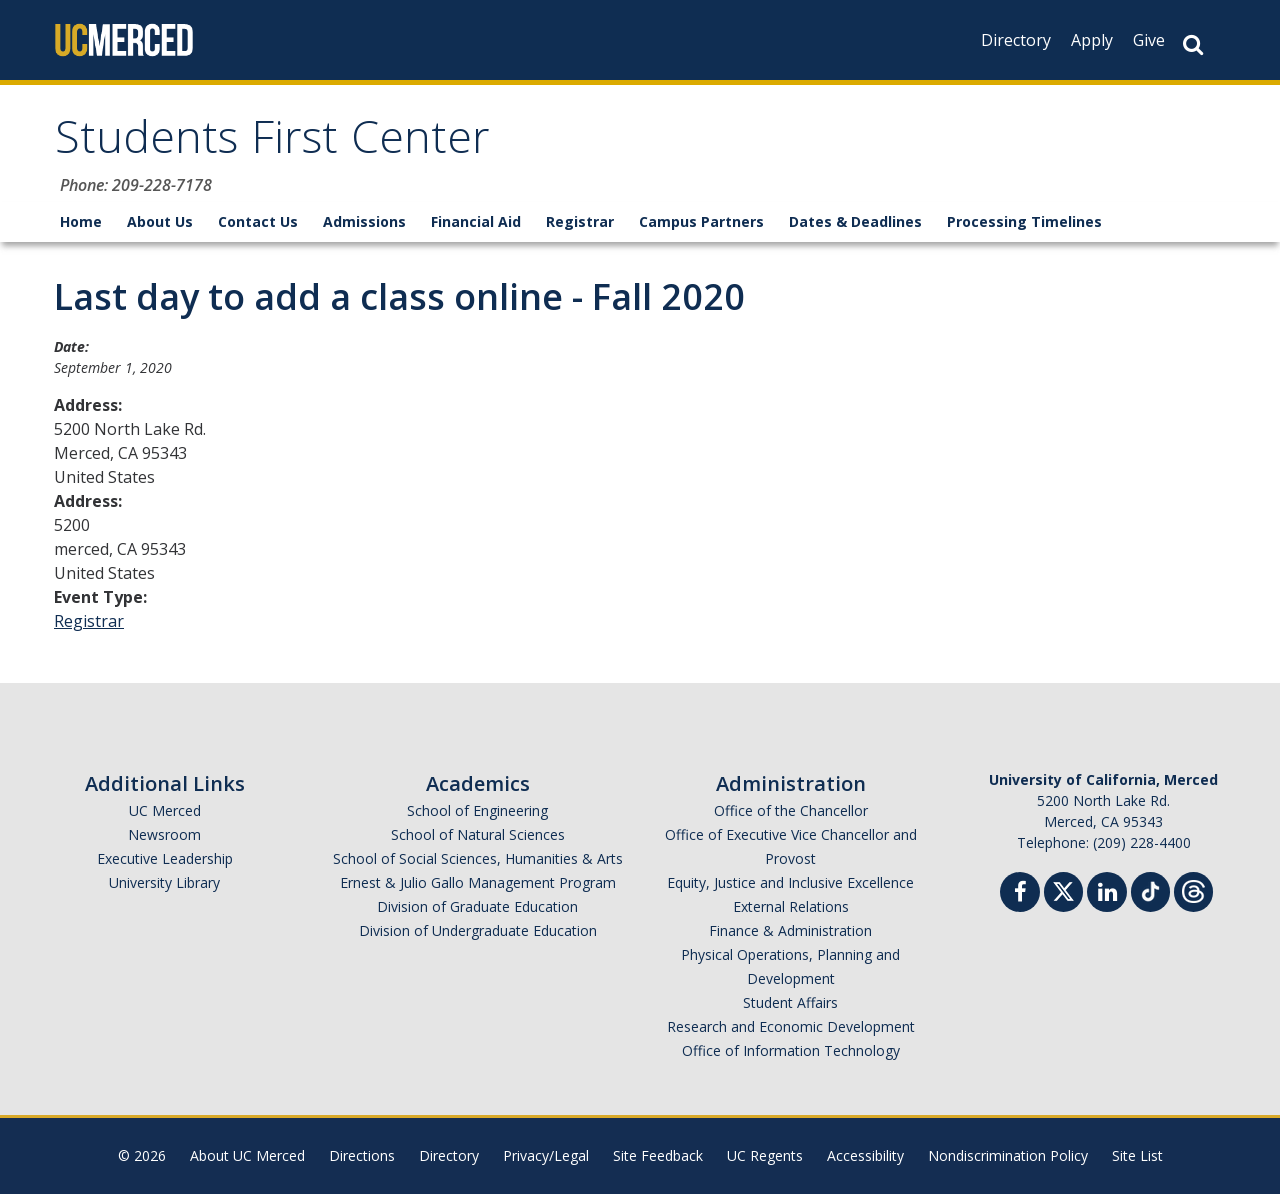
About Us (160, 221)
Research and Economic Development (791, 1026)
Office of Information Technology (791, 1050)
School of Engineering (477, 810)
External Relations (791, 906)
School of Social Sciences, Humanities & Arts (478, 858)
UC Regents (765, 1155)
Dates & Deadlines (855, 221)
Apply (1092, 40)
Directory (1016, 40)
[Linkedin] (1107, 894)
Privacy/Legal (546, 1155)
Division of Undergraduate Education (478, 930)
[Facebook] (1020, 894)
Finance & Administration (790, 930)
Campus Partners (701, 221)
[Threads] (1193, 889)
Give (1149, 40)
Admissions (364, 221)
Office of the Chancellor (791, 810)
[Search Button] (1193, 44)
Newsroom (164, 834)
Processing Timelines (1024, 221)
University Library (164, 882)
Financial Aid (476, 221)
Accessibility (865, 1155)
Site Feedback (658, 1155)
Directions (362, 1155)
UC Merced (165, 810)
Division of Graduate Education (477, 906)
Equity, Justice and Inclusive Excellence (790, 882)
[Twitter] (1063, 889)
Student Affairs (790, 1002)
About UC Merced (247, 1155)
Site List (1137, 1155)
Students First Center (272, 143)
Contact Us (258, 221)
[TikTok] (1150, 889)
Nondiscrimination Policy (1008, 1155)
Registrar (580, 221)
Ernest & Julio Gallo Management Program (478, 882)
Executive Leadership (165, 858)
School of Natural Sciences (478, 834)
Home (81, 221)
